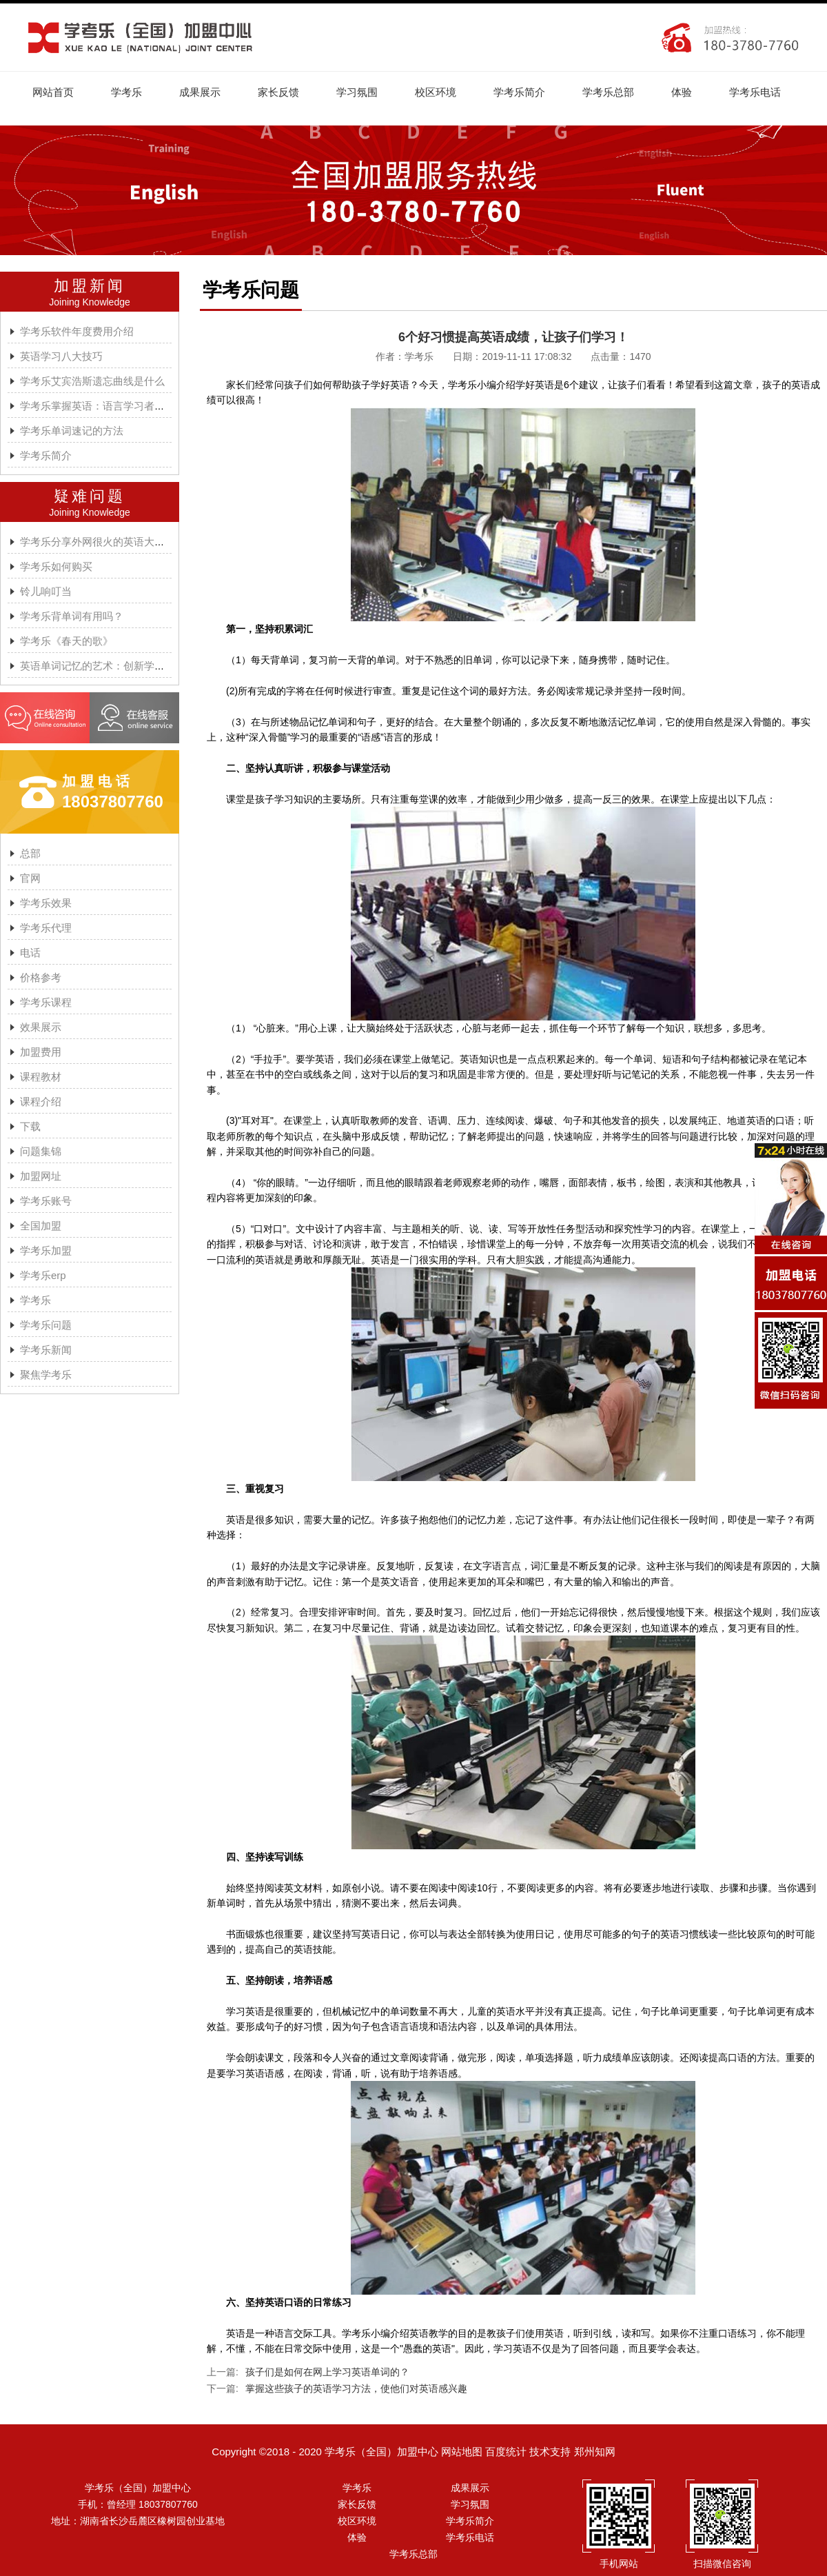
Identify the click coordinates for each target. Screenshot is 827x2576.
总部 (30, 853)
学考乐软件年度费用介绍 (77, 331)
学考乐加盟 (46, 1250)
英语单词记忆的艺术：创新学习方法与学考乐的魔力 (139, 666)
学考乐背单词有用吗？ (71, 616)
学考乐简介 (519, 92)
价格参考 (40, 977)
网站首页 (53, 92)
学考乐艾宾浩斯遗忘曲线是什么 (92, 381)
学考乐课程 (46, 1002)
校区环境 (435, 92)
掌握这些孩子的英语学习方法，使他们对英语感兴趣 (356, 2388)
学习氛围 (357, 92)
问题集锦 (40, 1151)
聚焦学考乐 (46, 1374)
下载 (30, 1126)
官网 (30, 878)
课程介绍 (40, 1101)
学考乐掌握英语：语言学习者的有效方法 (113, 406)
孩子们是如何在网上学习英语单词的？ (327, 2371)
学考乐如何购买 (56, 566)
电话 (30, 952)
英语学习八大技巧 (61, 356)
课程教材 (40, 1077)
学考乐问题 (46, 1325)
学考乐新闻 (46, 1350)
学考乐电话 (755, 92)
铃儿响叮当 (46, 591)
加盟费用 (40, 1052)
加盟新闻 (89, 285)
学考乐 (126, 92)
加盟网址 (40, 1176)
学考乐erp (43, 1275)
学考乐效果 (46, 903)
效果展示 (40, 1027)
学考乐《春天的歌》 (66, 641)
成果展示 (200, 92)
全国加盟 (40, 1225)
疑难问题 (89, 496)
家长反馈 (278, 92)
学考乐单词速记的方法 (71, 430)
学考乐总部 (608, 92)
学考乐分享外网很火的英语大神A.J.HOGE (116, 541)
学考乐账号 (46, 1201)
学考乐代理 (46, 928)
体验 (681, 92)
